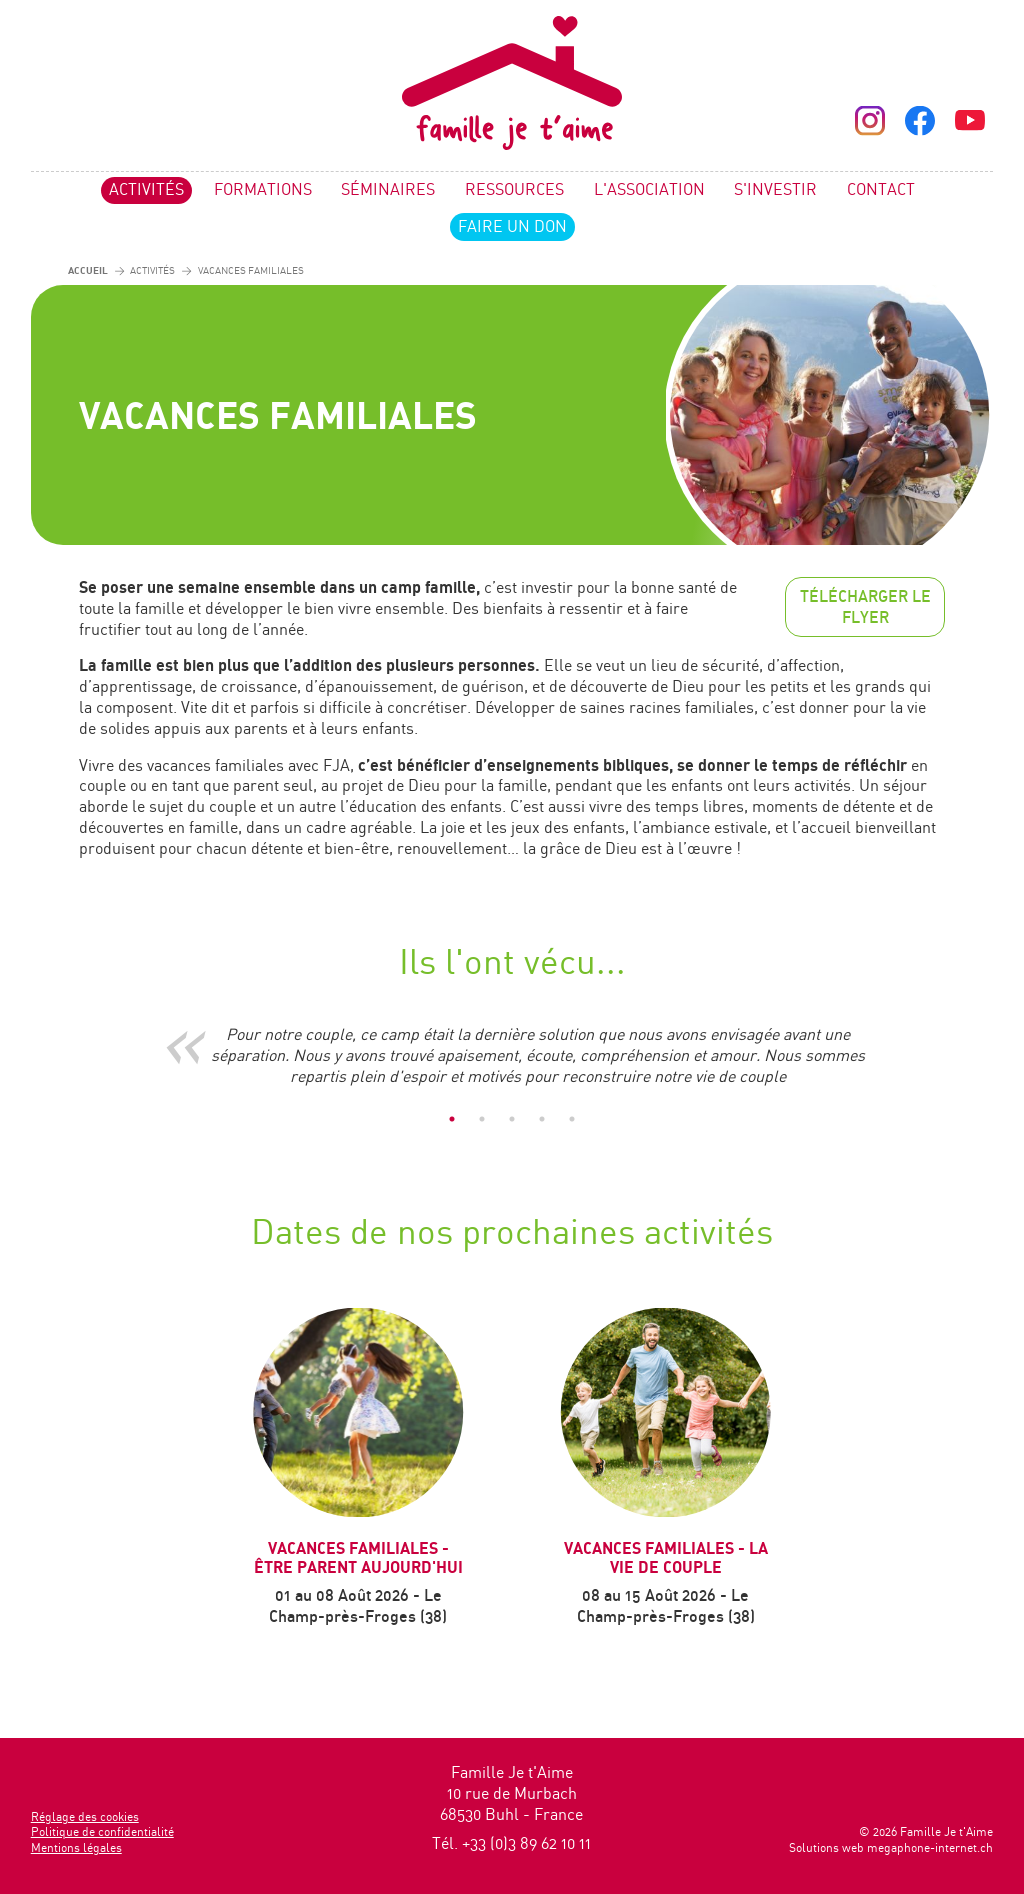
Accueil (88, 269)
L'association (649, 189)
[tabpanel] (512, 1055)
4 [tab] (542, 1119)
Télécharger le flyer (865, 606)
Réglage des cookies (85, 1816)
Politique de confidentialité (102, 1831)
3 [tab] (512, 1119)
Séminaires (388, 189)
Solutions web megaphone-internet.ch (891, 1847)
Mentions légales (76, 1847)
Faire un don (512, 226)
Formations (263, 189)
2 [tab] (482, 1119)
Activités (146, 189)
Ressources (514, 189)
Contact (881, 189)
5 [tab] (572, 1119)
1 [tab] (452, 1119)
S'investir (775, 189)
